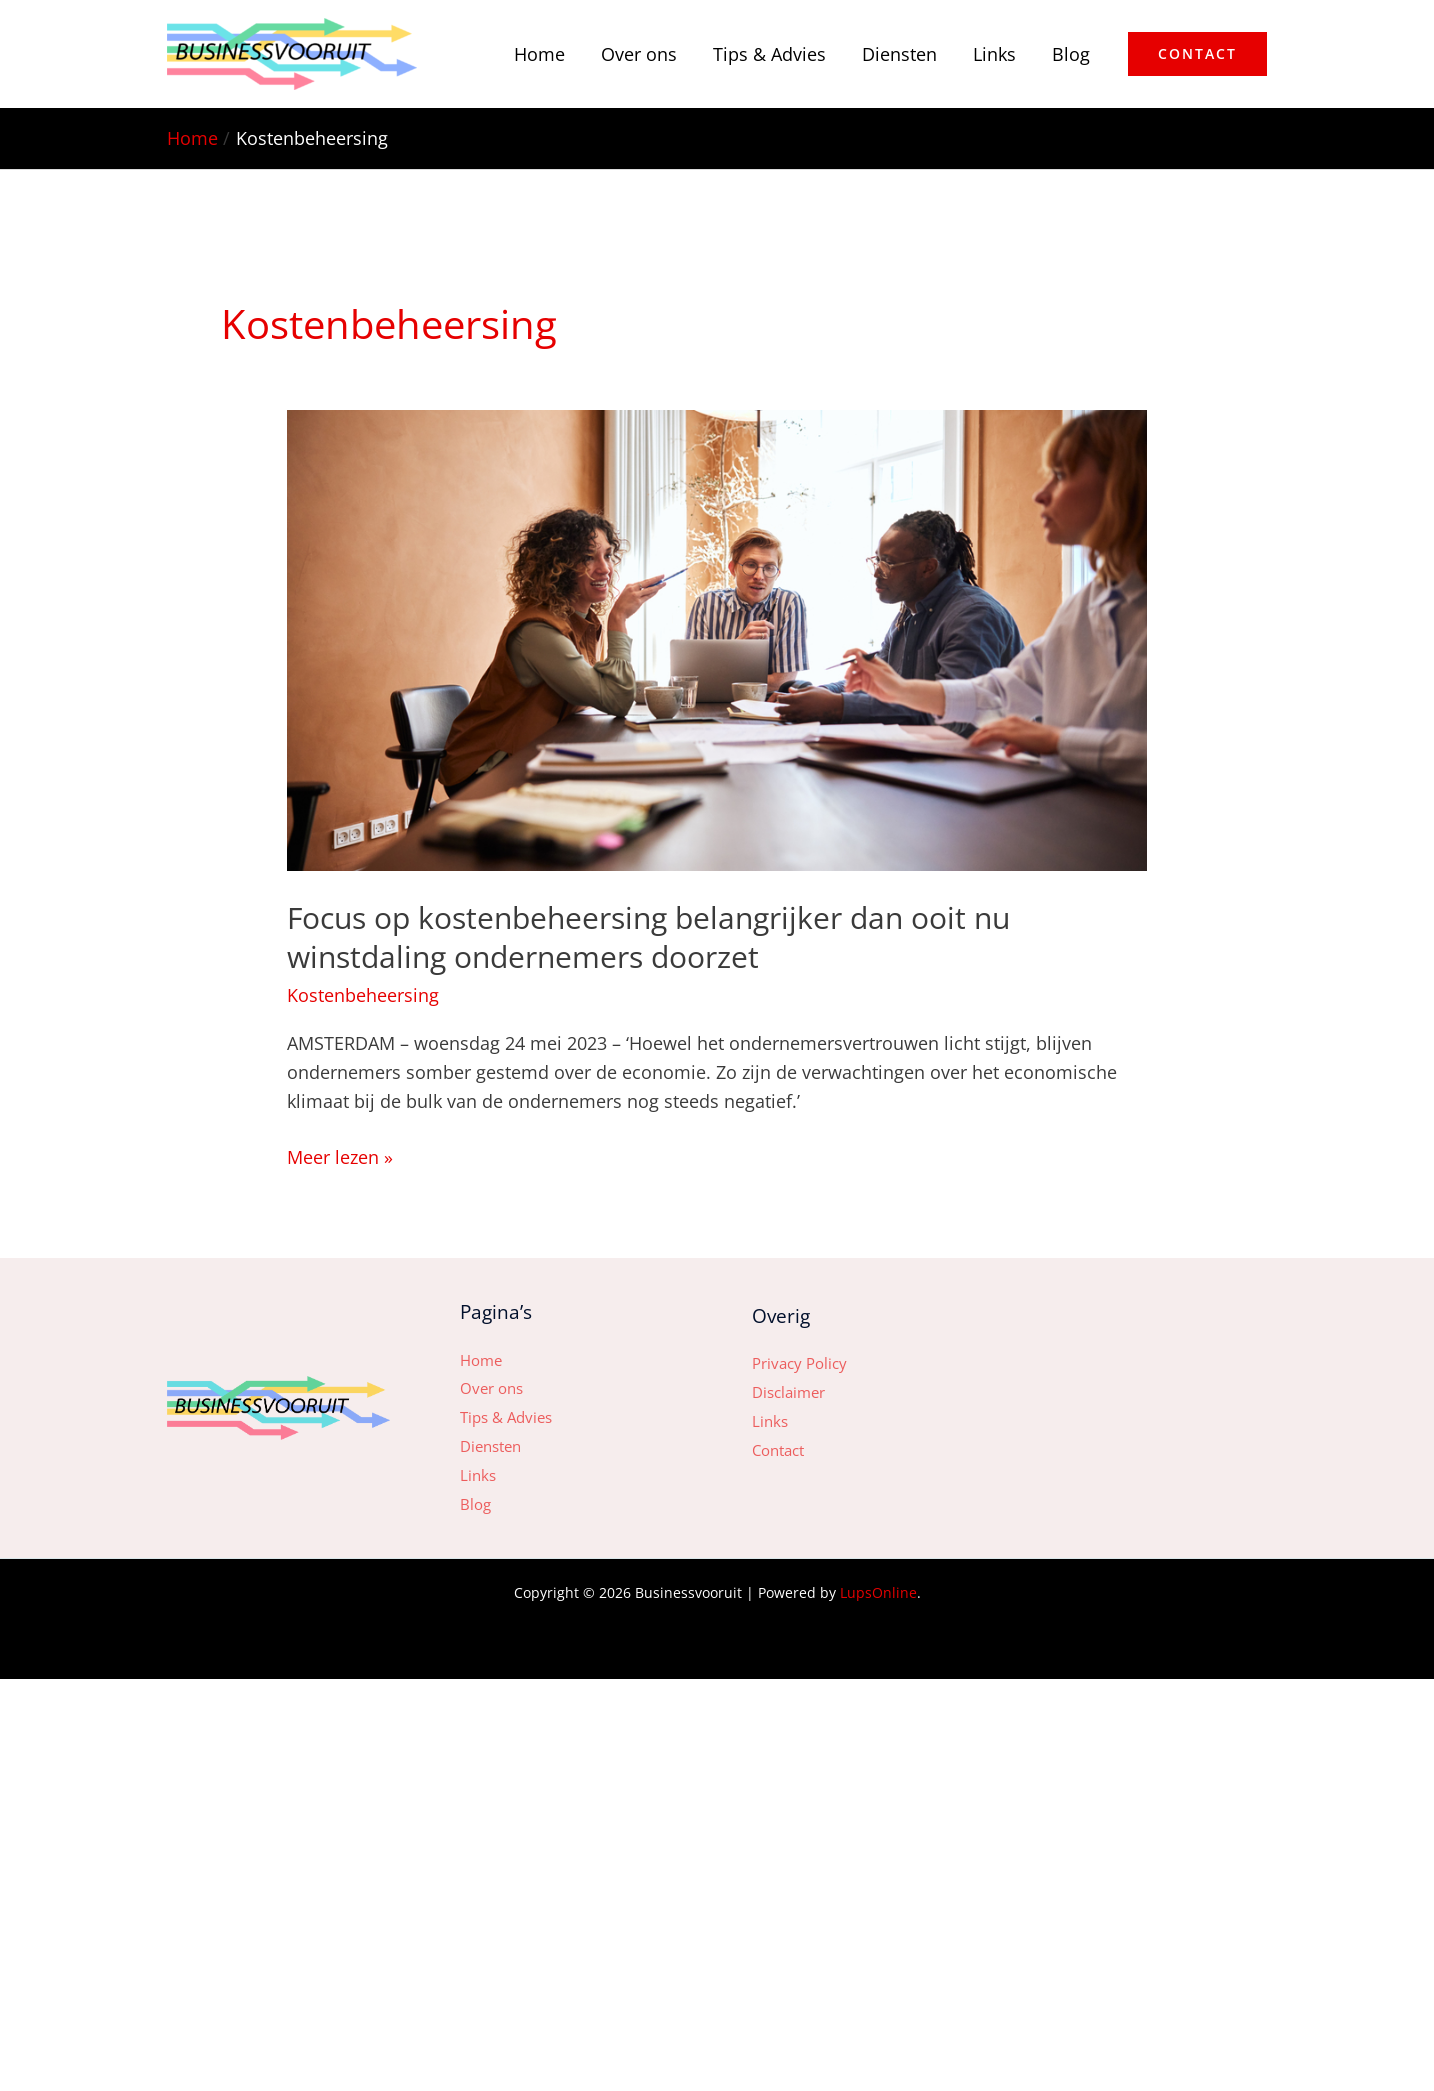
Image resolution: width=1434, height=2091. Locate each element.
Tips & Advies (769, 54)
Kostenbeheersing (363, 995)
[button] (1197, 54)
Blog (1071, 54)
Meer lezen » (340, 1156)
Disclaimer (788, 1392)
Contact (778, 1450)
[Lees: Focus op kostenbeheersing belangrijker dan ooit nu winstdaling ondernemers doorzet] (717, 638)
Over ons (639, 54)
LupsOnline (878, 1592)
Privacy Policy (799, 1363)
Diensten (899, 54)
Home (539, 54)
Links (994, 54)
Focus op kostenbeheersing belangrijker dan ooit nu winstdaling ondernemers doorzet (648, 937)
